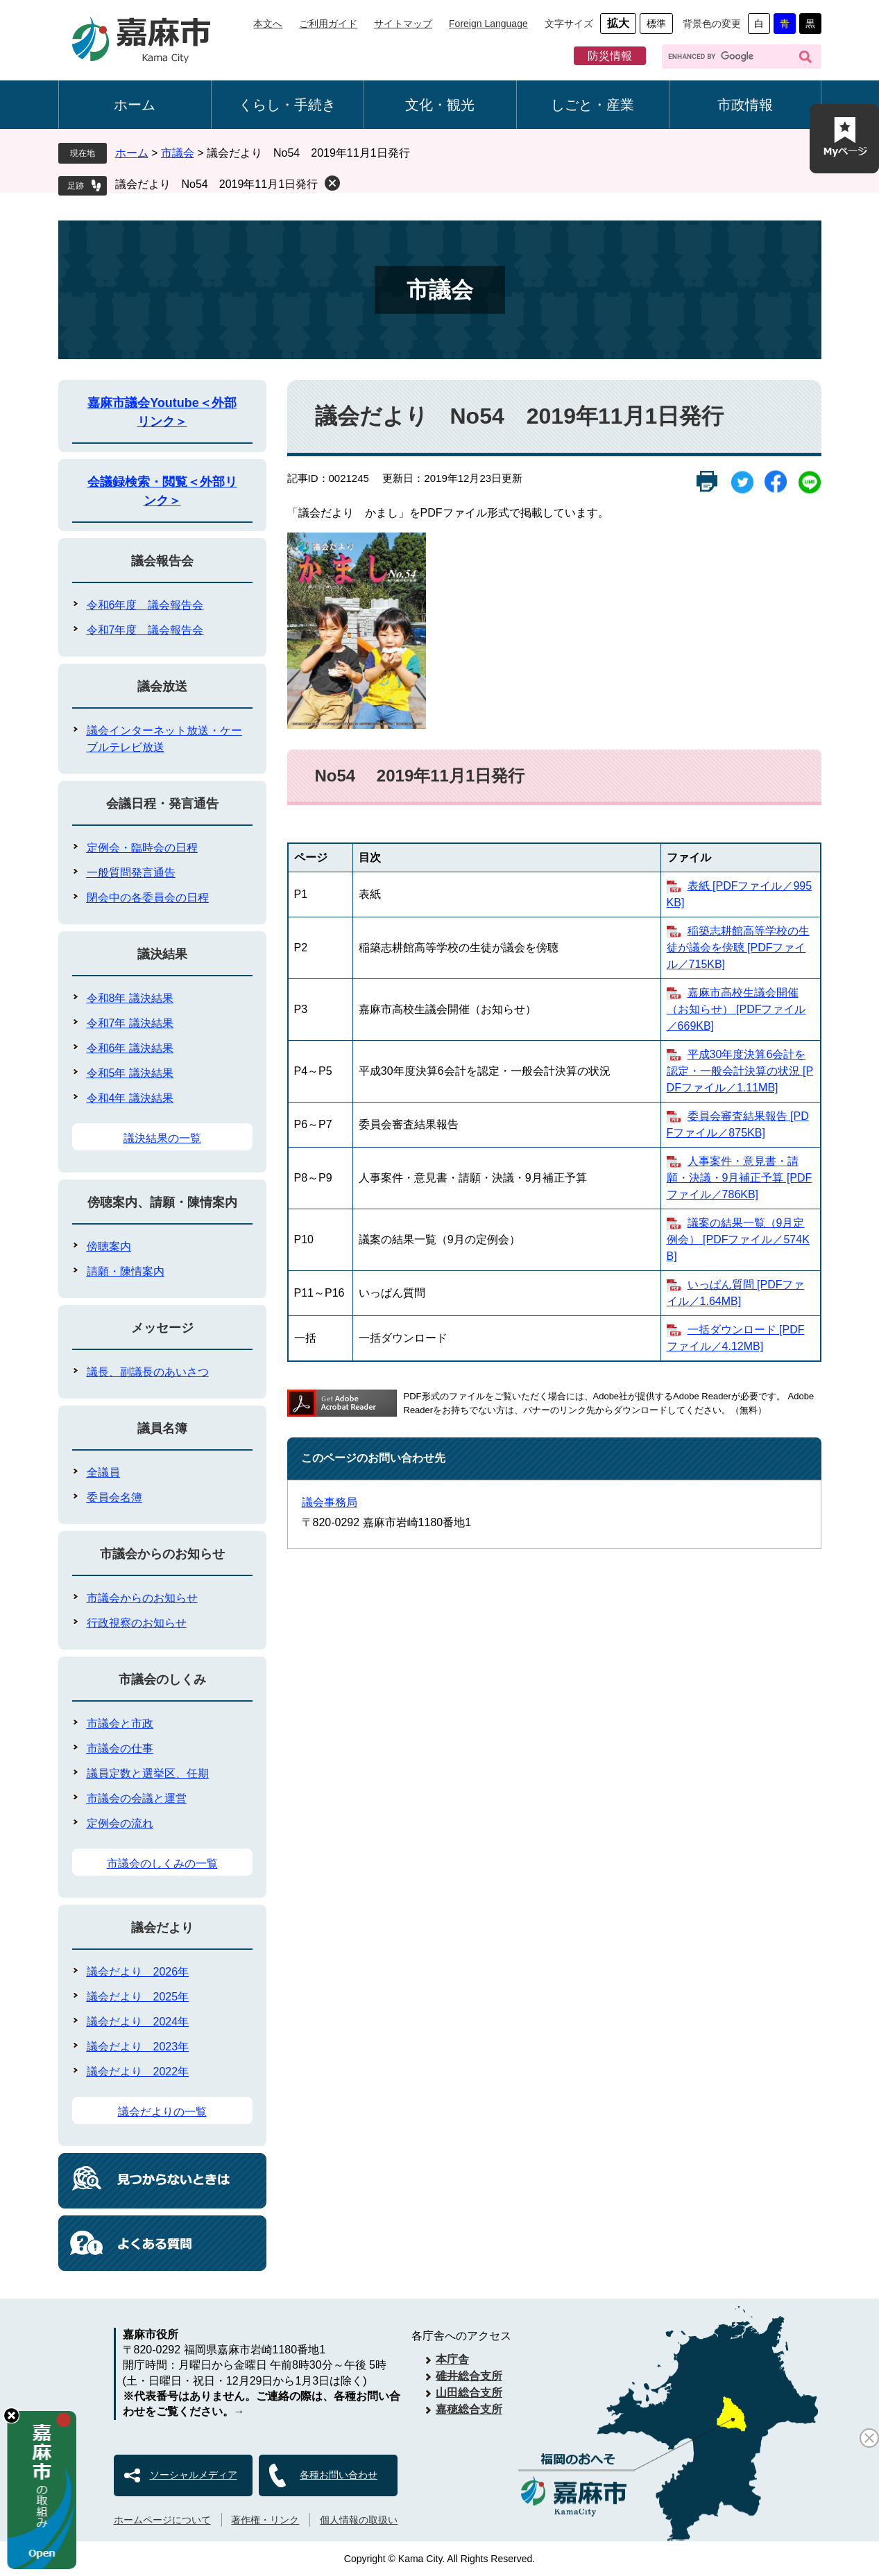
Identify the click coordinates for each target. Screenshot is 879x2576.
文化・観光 (440, 104)
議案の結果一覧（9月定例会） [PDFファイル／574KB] (738, 1239)
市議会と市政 (120, 1723)
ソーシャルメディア (193, 2474)
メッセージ (162, 1328)
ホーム (134, 104)
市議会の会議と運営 (137, 1798)
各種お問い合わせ (338, 2474)
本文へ (267, 23)
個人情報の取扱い (359, 2519)
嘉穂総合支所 (469, 2409)
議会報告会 (162, 561)
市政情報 (745, 104)
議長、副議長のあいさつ (148, 1372)
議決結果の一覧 (162, 1138)
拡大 (618, 23)
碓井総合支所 (469, 2376)
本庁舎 (452, 2359)
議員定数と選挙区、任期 (148, 1773)
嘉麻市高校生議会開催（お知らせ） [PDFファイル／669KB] (736, 1009)
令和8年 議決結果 (130, 998)
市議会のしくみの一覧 (162, 1863)
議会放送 (162, 686)
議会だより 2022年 (138, 2071)
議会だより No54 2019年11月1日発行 (216, 184)
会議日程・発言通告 (162, 804)
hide (11, 2415)
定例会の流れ (120, 1823)
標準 (656, 23)
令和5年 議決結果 (130, 1073)
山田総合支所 (469, 2392)
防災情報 (610, 56)
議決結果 (162, 954)
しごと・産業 (592, 104)
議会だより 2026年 (138, 1972)
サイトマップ (403, 23)
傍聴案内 (109, 1246)
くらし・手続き (287, 104)
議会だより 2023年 (138, 2046)
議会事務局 (329, 1502)
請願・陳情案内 (125, 1271)
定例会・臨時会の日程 (142, 848)
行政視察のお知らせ (137, 1623)
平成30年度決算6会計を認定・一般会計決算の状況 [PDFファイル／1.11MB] (740, 1070)
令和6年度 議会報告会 (145, 605)
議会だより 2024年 (138, 2022)
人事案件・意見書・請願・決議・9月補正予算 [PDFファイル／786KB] (739, 1177)
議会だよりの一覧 (162, 2112)
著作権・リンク (265, 2519)
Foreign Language (488, 23)
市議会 (177, 153)
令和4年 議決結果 (130, 1098)
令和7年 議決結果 (130, 1023)
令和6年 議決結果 (130, 1048)
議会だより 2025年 (138, 1997)
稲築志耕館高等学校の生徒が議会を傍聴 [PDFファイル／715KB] (738, 947)
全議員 (103, 1472)
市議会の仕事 (120, 1748)
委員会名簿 (114, 1497)
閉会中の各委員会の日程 (148, 898)
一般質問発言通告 (131, 873)
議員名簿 (162, 1428)
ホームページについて (162, 2519)
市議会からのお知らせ (162, 1554)
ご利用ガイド (328, 23)
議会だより (162, 1928)
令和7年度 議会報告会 (145, 630)
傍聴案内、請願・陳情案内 (162, 1202)
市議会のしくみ (162, 1679)
